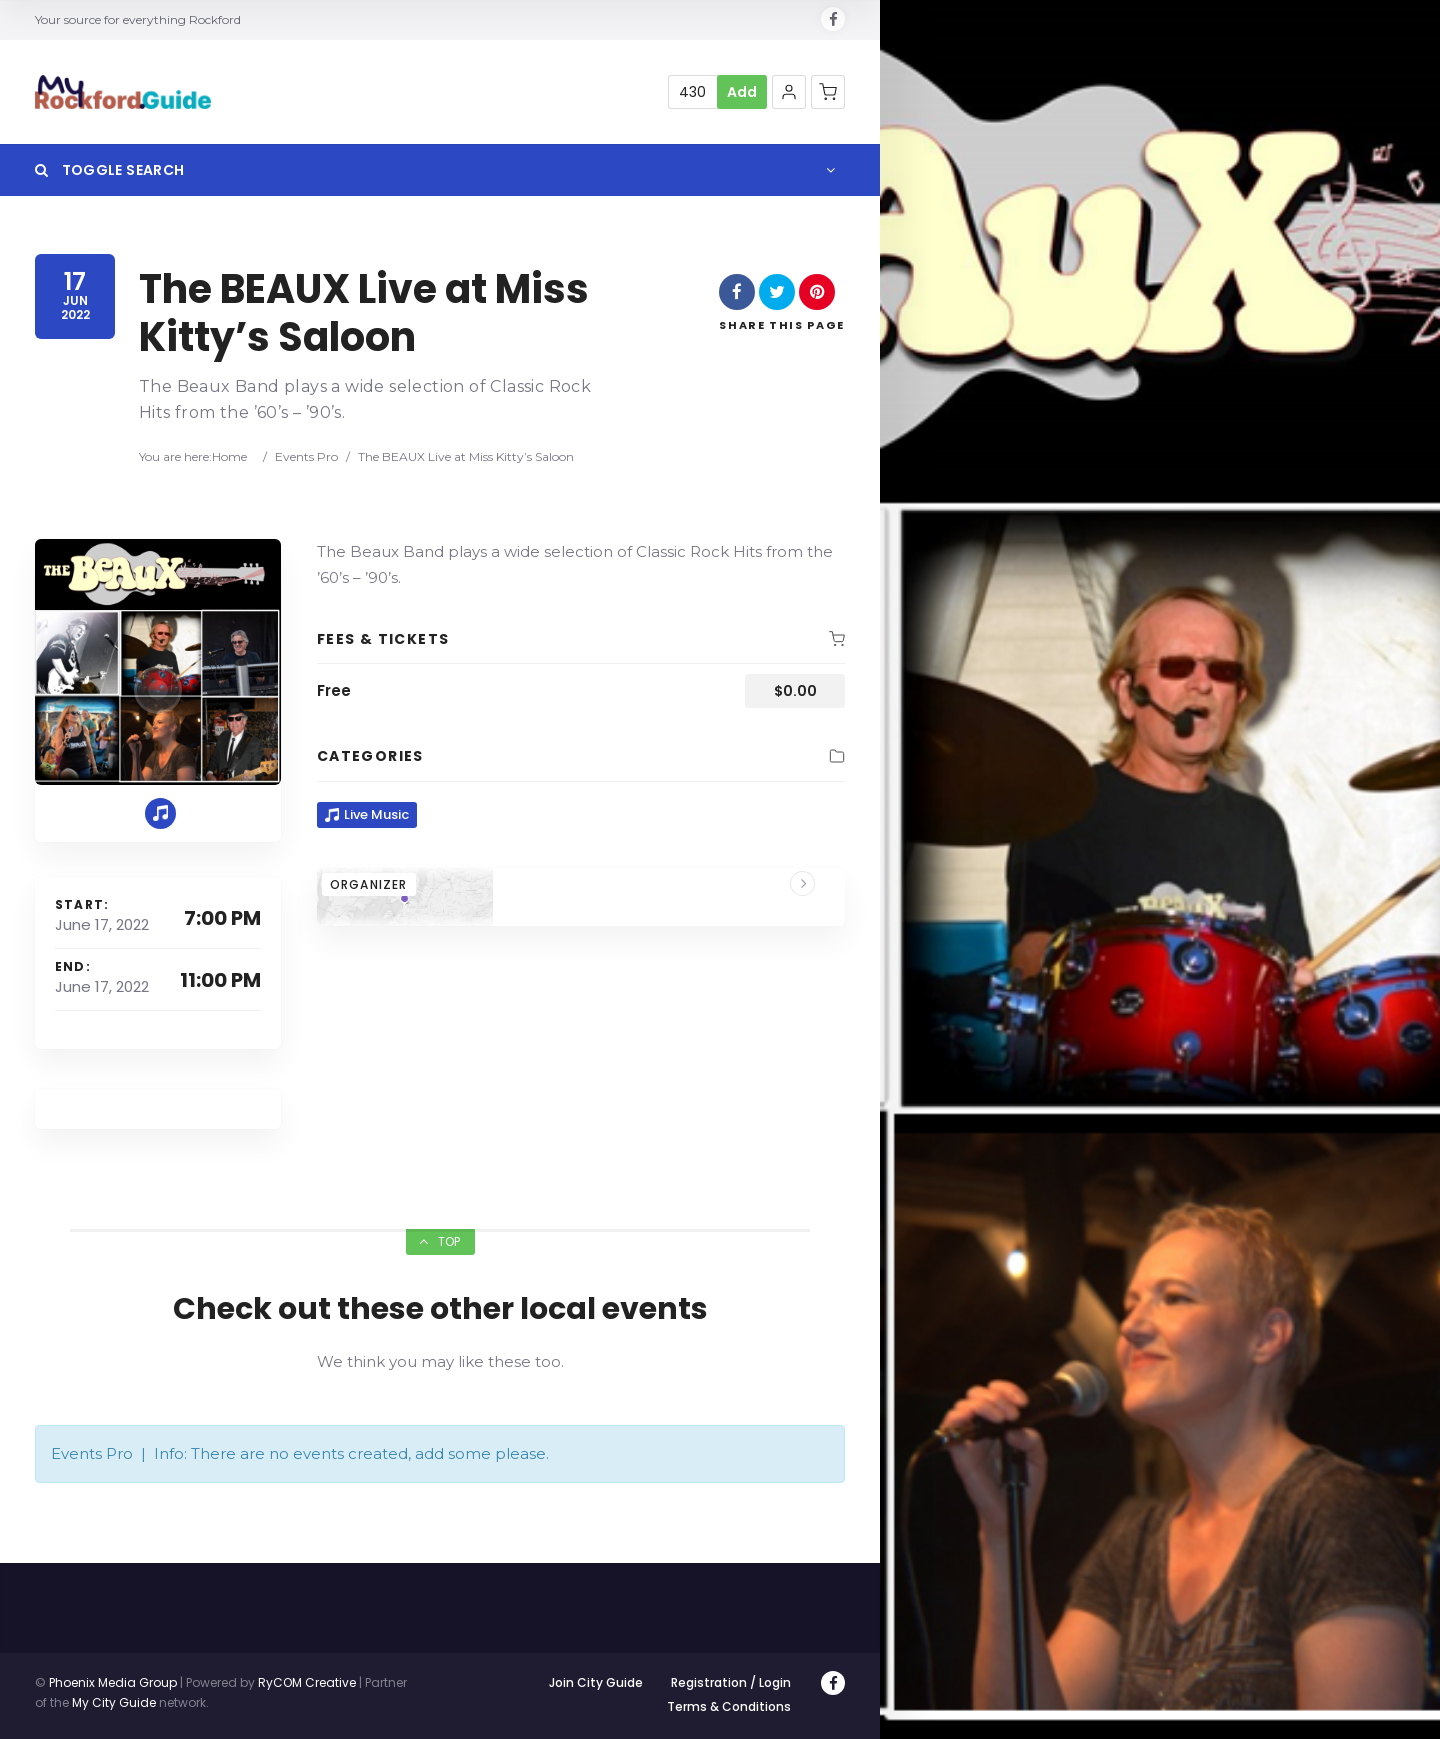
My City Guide (114, 1702)
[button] (789, 92)
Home (229, 456)
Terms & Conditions (729, 1706)
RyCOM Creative (307, 1682)
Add (742, 92)
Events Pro (306, 456)
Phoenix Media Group (113, 1682)
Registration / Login (731, 1682)
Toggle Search (109, 170)
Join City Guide (596, 1682)
